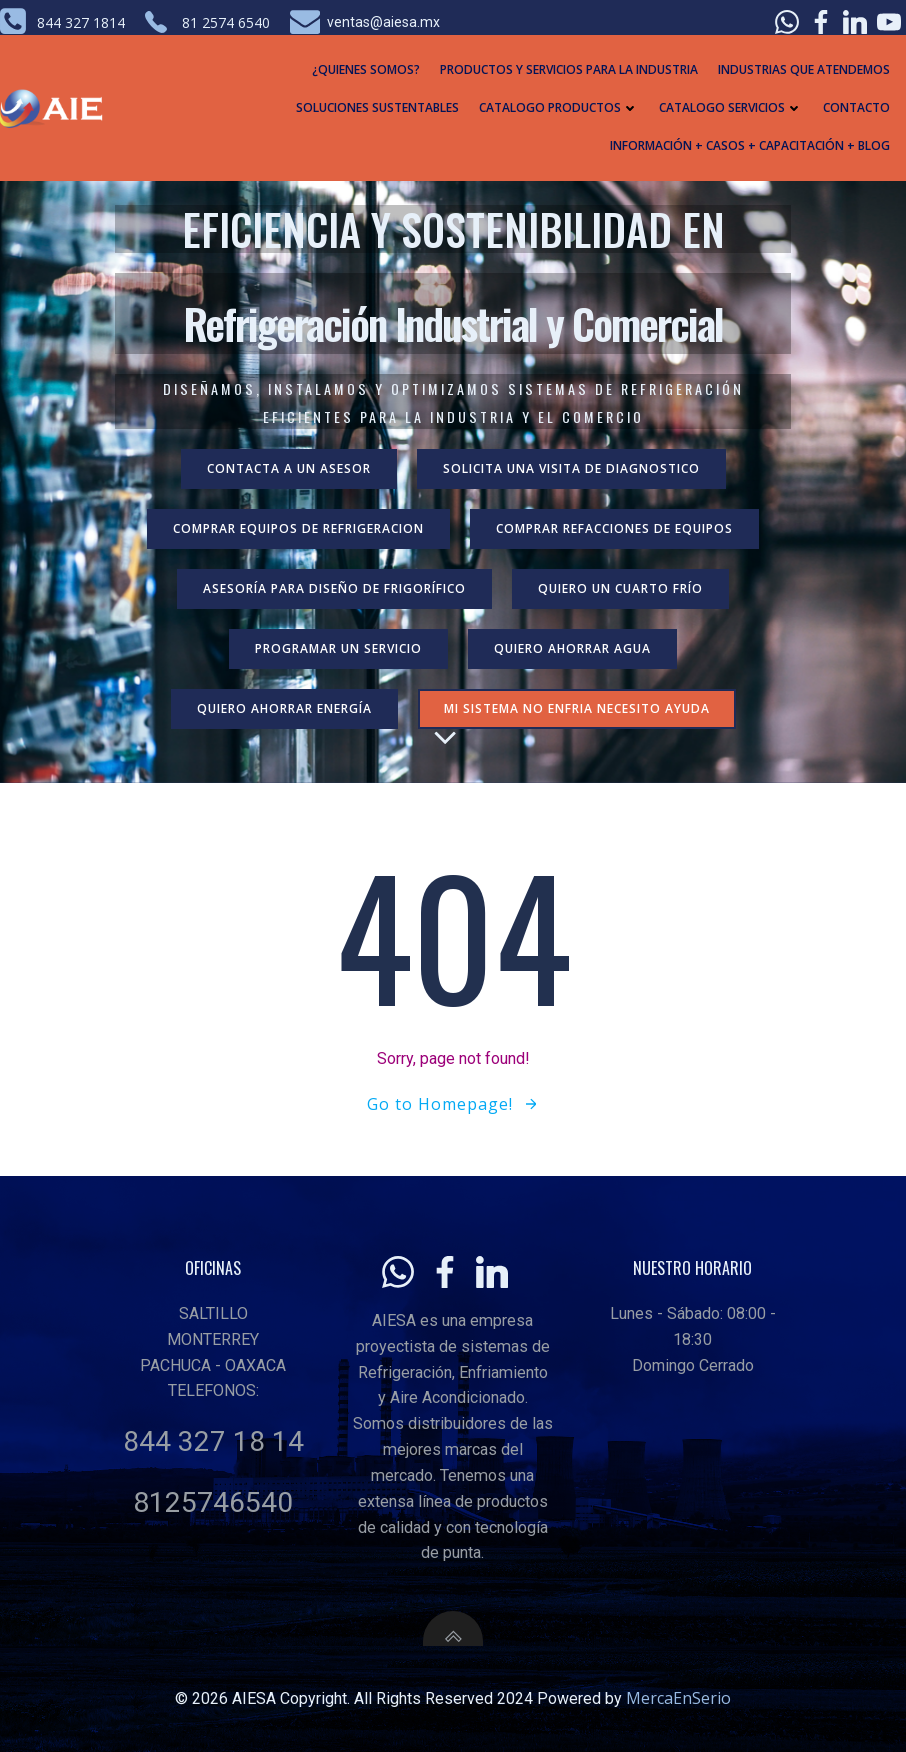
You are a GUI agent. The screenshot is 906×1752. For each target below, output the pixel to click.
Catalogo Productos (559, 107)
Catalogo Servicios (731, 107)
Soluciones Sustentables (377, 107)
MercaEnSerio (678, 1698)
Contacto (856, 107)
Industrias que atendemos (804, 69)
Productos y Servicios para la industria (569, 69)
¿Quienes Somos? (366, 69)
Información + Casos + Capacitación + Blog (750, 145)
